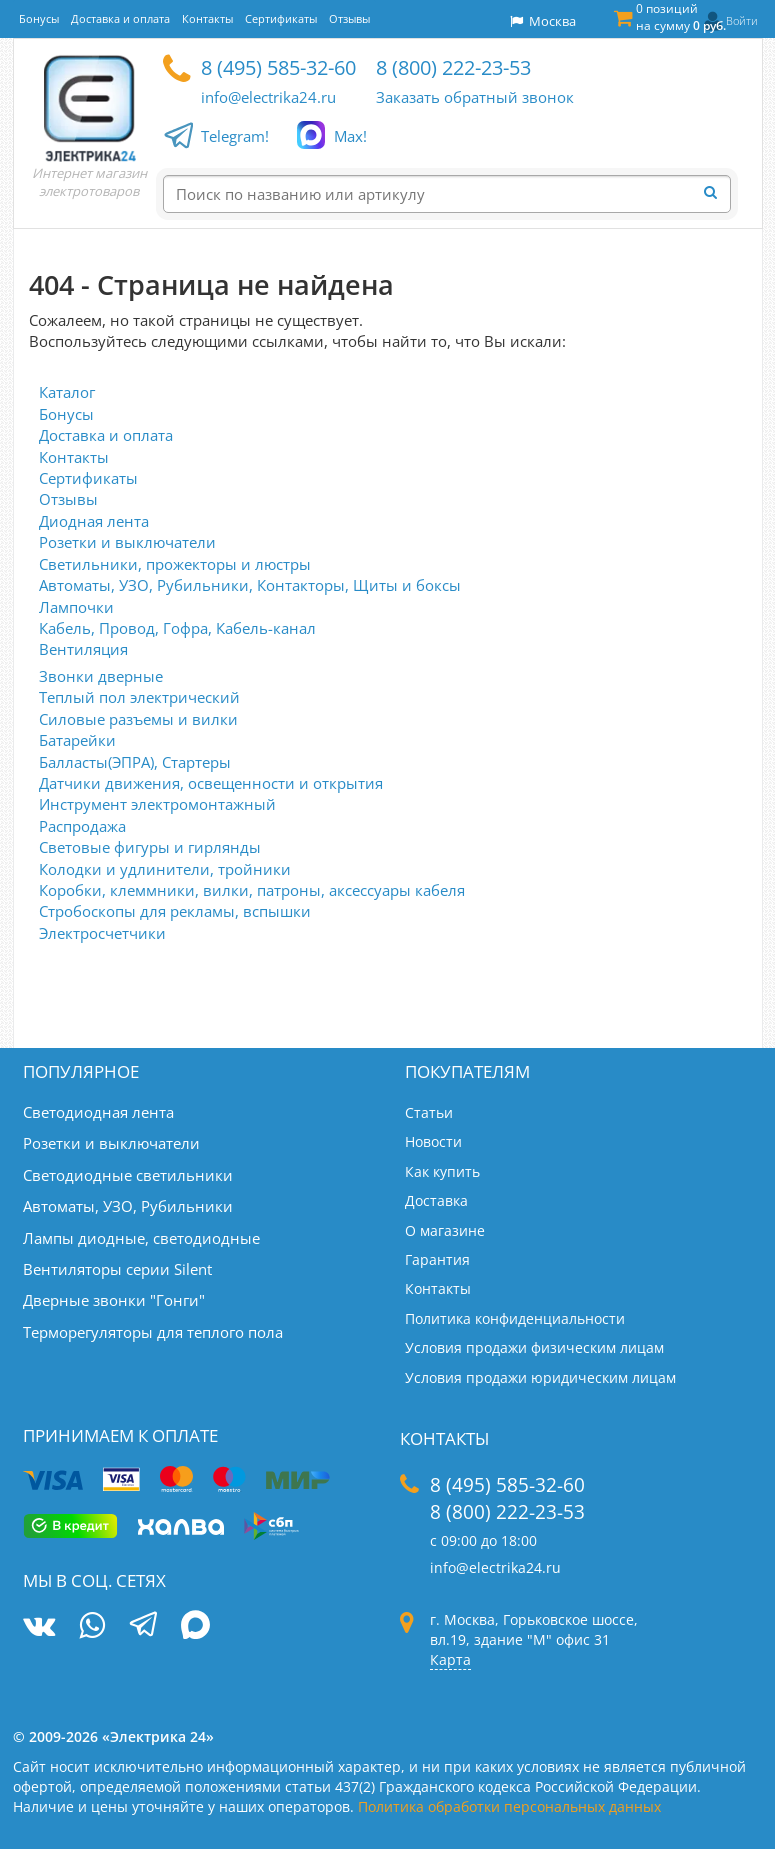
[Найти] (717, 193)
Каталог (67, 392)
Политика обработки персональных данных (509, 1806)
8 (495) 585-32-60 (278, 67)
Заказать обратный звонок (475, 97)
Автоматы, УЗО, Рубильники (128, 1206)
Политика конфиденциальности (515, 1318)
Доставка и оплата (106, 435)
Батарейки (77, 740)
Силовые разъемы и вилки (138, 719)
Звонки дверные (101, 676)
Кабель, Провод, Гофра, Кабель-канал (177, 628)
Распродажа (82, 826)
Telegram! (235, 137)
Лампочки (76, 607)
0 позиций (681, 17)
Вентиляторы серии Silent (117, 1269)
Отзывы (68, 499)
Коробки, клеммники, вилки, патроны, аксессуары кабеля (252, 890)
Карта (450, 1659)
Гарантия (437, 1259)
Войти (742, 20)
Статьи (429, 1112)
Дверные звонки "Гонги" (114, 1300)
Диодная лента (94, 521)
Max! (350, 137)
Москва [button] (543, 21)
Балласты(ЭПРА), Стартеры (135, 762)
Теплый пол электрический (139, 697)
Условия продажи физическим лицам (534, 1347)
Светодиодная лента (98, 1112)
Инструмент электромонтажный (157, 804)
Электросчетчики (102, 933)
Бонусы (66, 414)
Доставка (436, 1200)
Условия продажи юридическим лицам (540, 1377)
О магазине (445, 1230)
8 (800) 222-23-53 (453, 67)
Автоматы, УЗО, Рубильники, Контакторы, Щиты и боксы (250, 585)
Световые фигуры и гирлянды (150, 847)
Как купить (442, 1171)
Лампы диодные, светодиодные (141, 1238)
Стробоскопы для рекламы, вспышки (175, 911)
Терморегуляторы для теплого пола (153, 1332)
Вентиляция (83, 649)
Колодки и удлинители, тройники (165, 869)
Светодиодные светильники (128, 1175)
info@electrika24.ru (268, 97)
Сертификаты (88, 478)
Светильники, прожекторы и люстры (175, 564)
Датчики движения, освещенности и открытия (211, 783)
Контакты (74, 457)
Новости (433, 1141)
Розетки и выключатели (127, 542)
